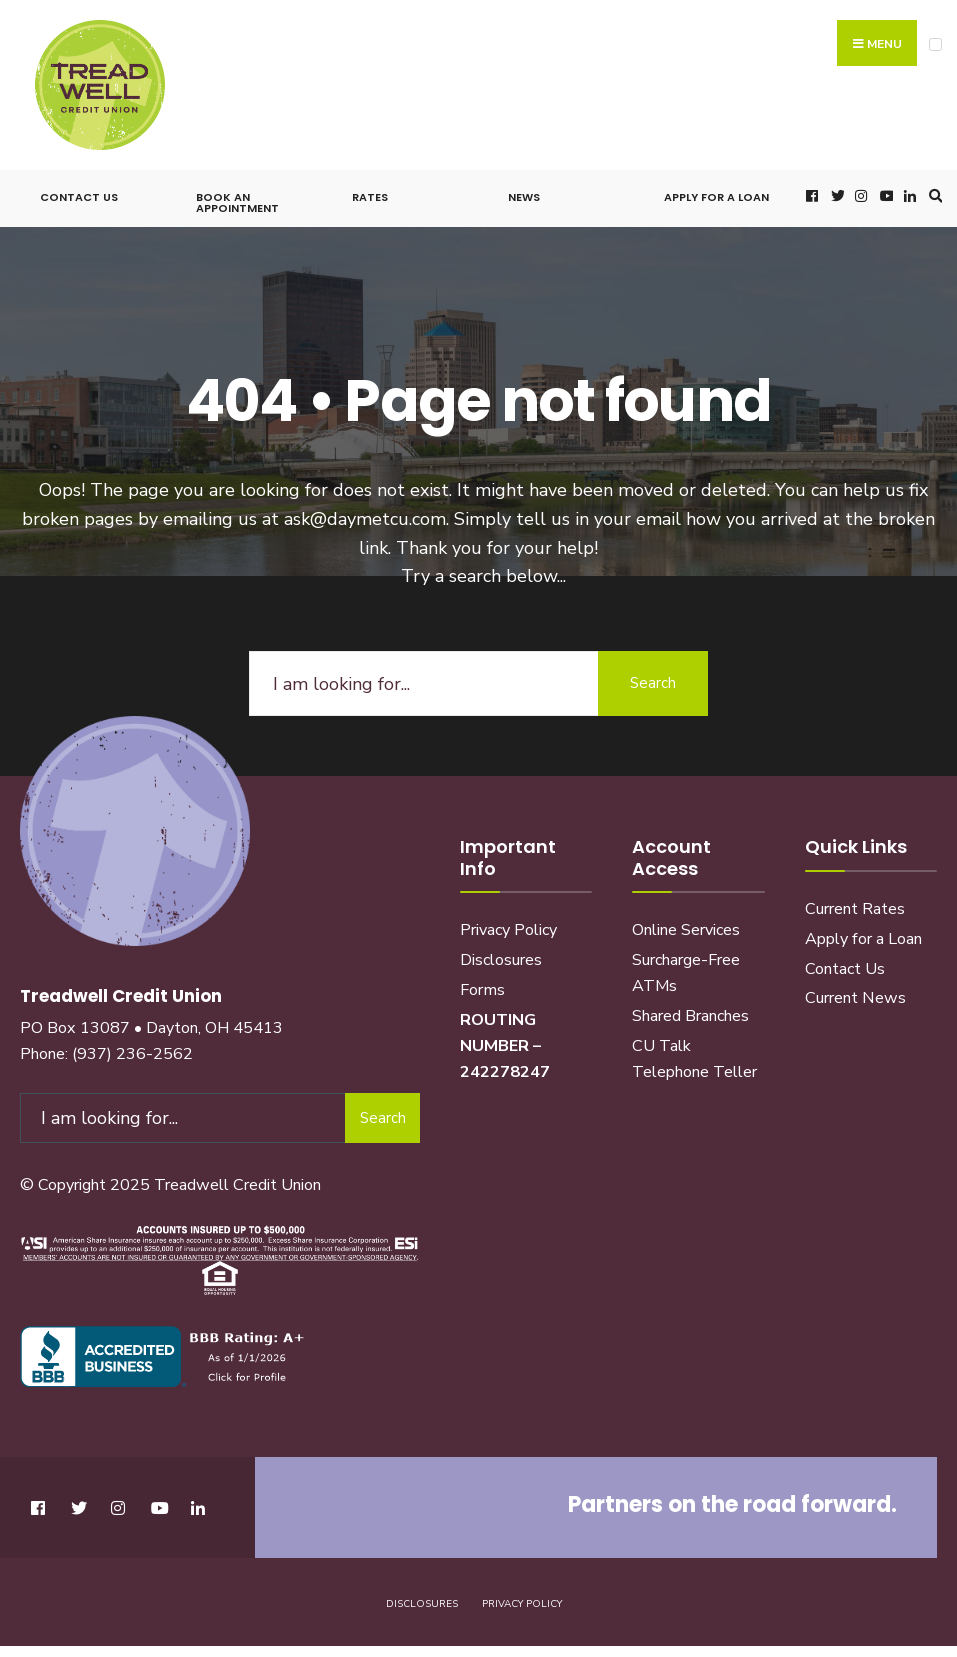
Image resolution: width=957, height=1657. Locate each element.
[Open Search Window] (933, 195)
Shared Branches (690, 1016)
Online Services (686, 930)
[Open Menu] (935, 44)
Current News (855, 998)
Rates (370, 197)
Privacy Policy (508, 930)
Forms (482, 990)
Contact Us (79, 197)
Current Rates (855, 909)
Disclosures (501, 960)
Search (653, 683)
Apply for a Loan (716, 197)
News (524, 197)
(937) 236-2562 (132, 1054)
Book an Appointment (237, 202)
